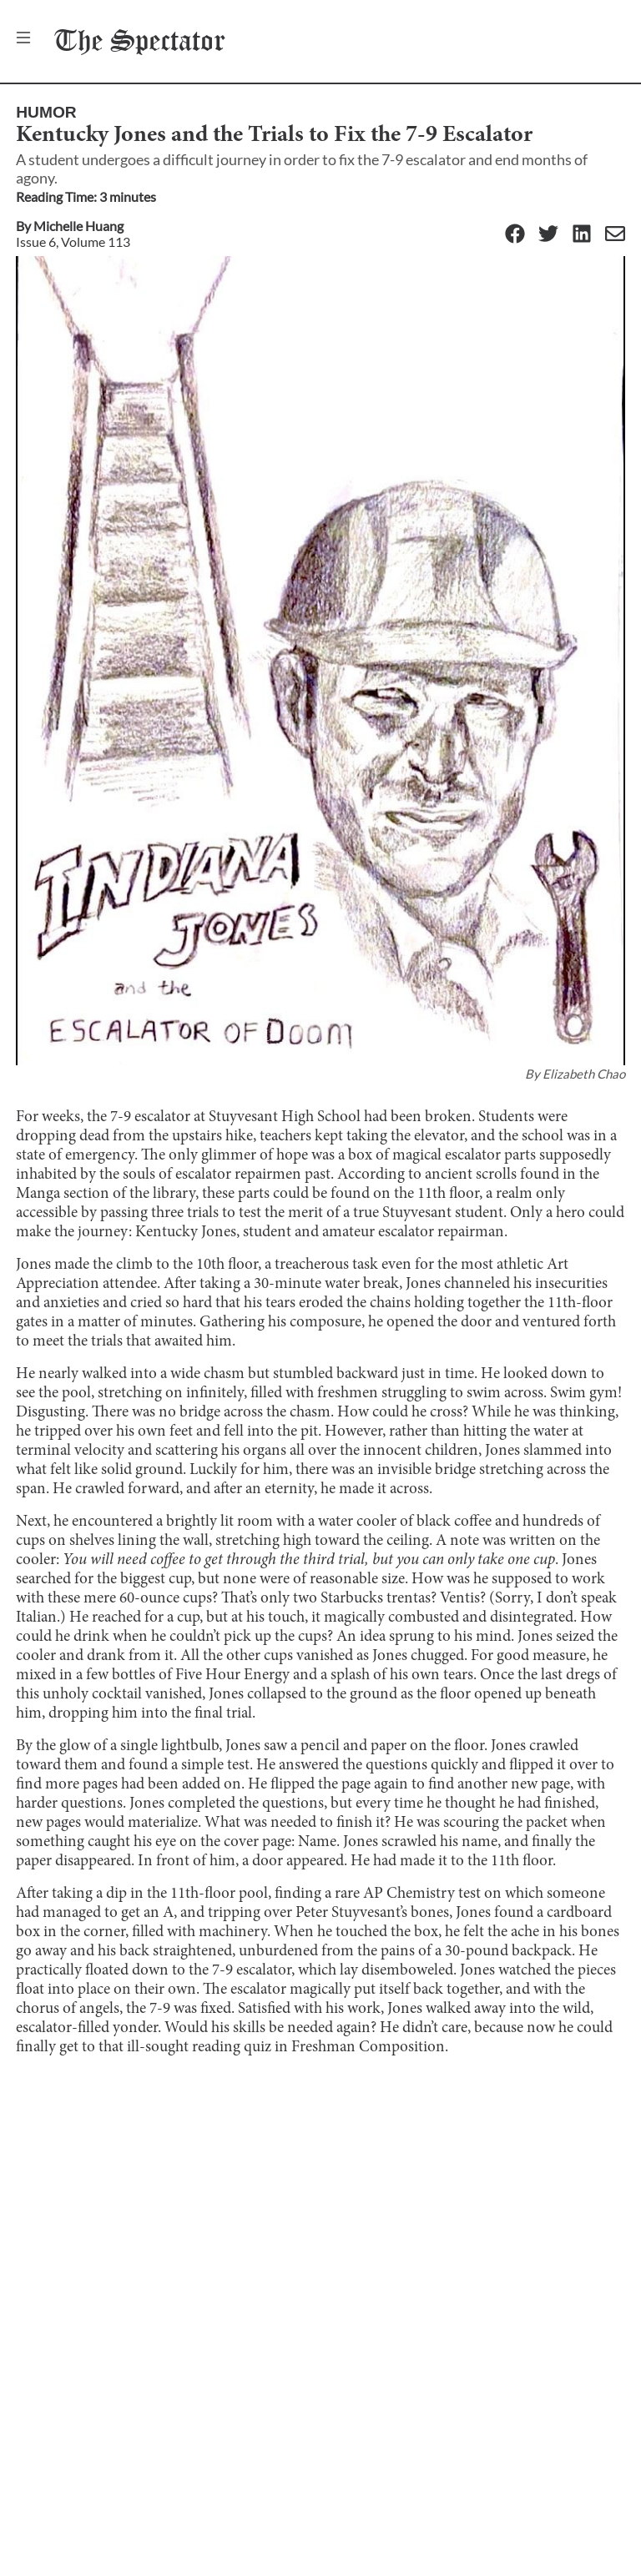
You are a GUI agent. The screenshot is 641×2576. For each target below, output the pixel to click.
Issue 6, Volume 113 (73, 241)
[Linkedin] (582, 235)
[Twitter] (548, 235)
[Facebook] (515, 235)
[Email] (615, 235)
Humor (46, 112)
